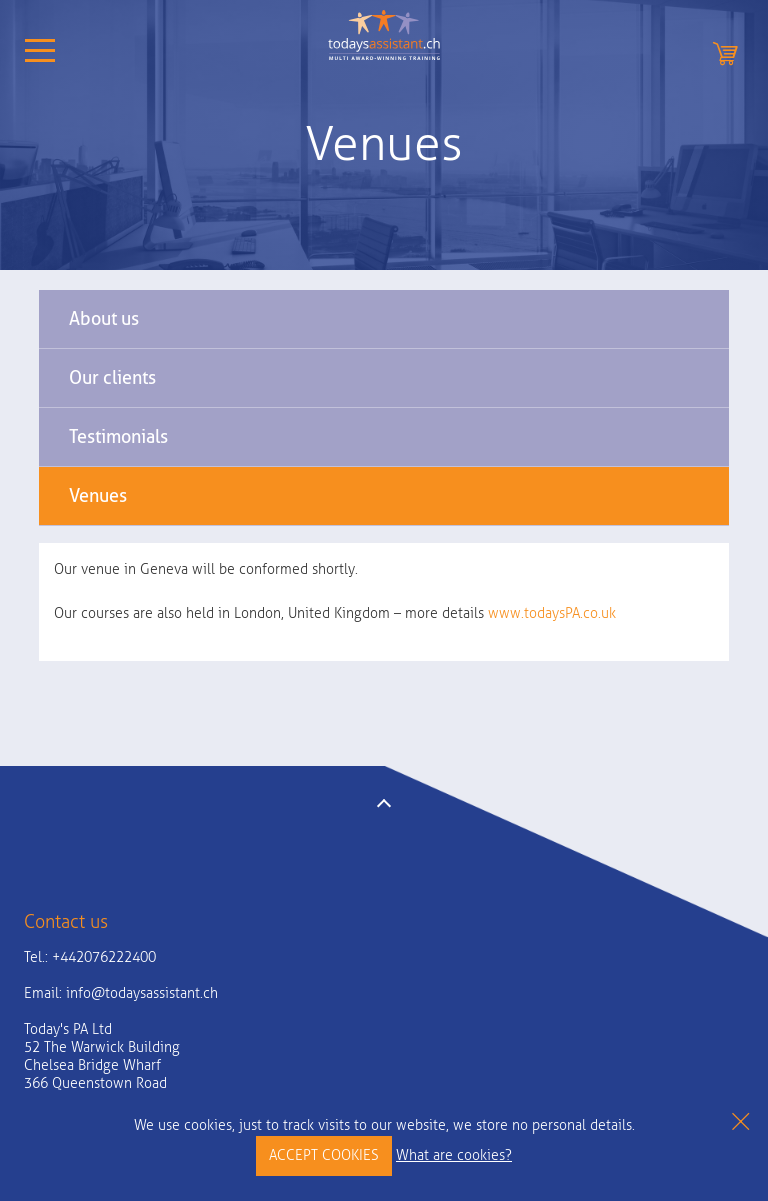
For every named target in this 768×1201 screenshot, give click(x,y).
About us (104, 318)
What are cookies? (454, 1155)
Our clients (112, 377)
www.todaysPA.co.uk (552, 613)
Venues (98, 495)
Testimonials (118, 436)
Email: (121, 993)
